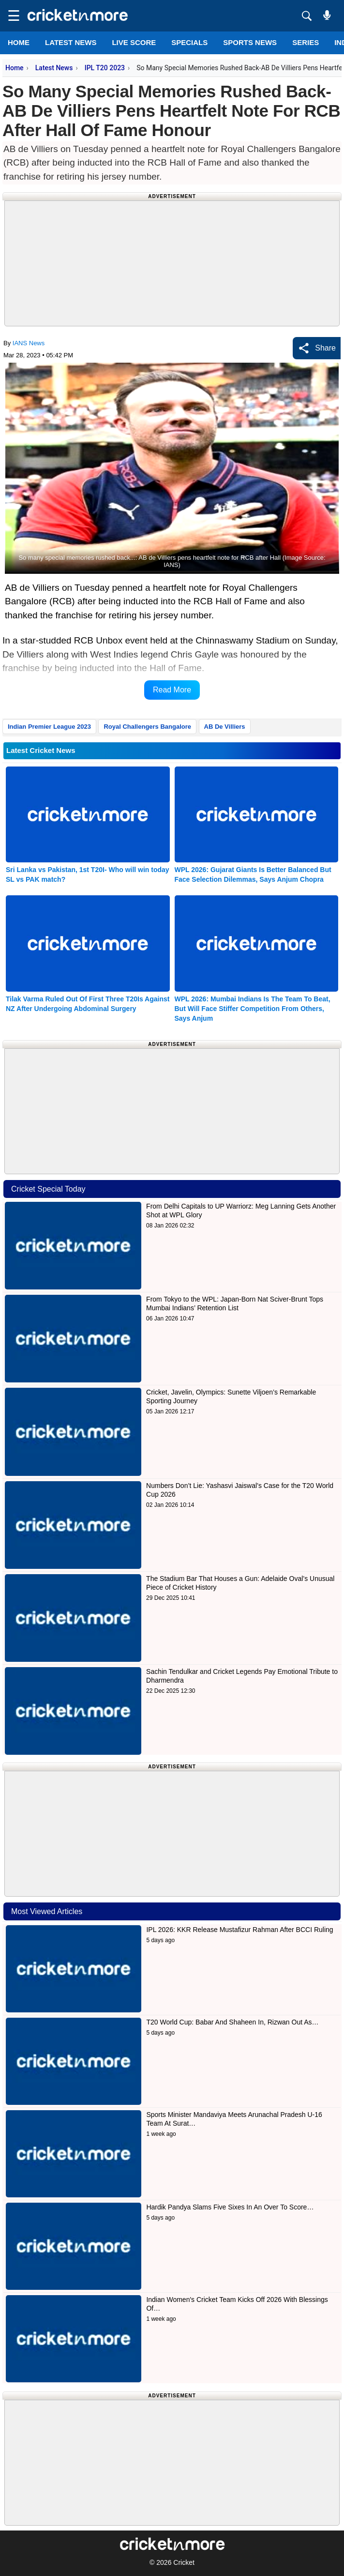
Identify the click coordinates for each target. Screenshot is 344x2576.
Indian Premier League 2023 (49, 726)
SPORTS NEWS (250, 42)
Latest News (54, 68)
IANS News (29, 343)
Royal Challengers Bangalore (147, 726)
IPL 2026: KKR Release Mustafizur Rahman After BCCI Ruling (239, 1929)
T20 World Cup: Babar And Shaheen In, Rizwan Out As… (232, 2022)
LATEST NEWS (70, 42)
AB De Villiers (224, 726)
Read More (172, 690)
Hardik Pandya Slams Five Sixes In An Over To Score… (230, 2207)
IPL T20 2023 (105, 68)
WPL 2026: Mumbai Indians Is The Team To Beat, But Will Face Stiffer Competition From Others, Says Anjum (252, 1008)
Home (19, 42)
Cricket (183, 2562)
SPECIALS (189, 42)
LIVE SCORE (134, 42)
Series (305, 42)
